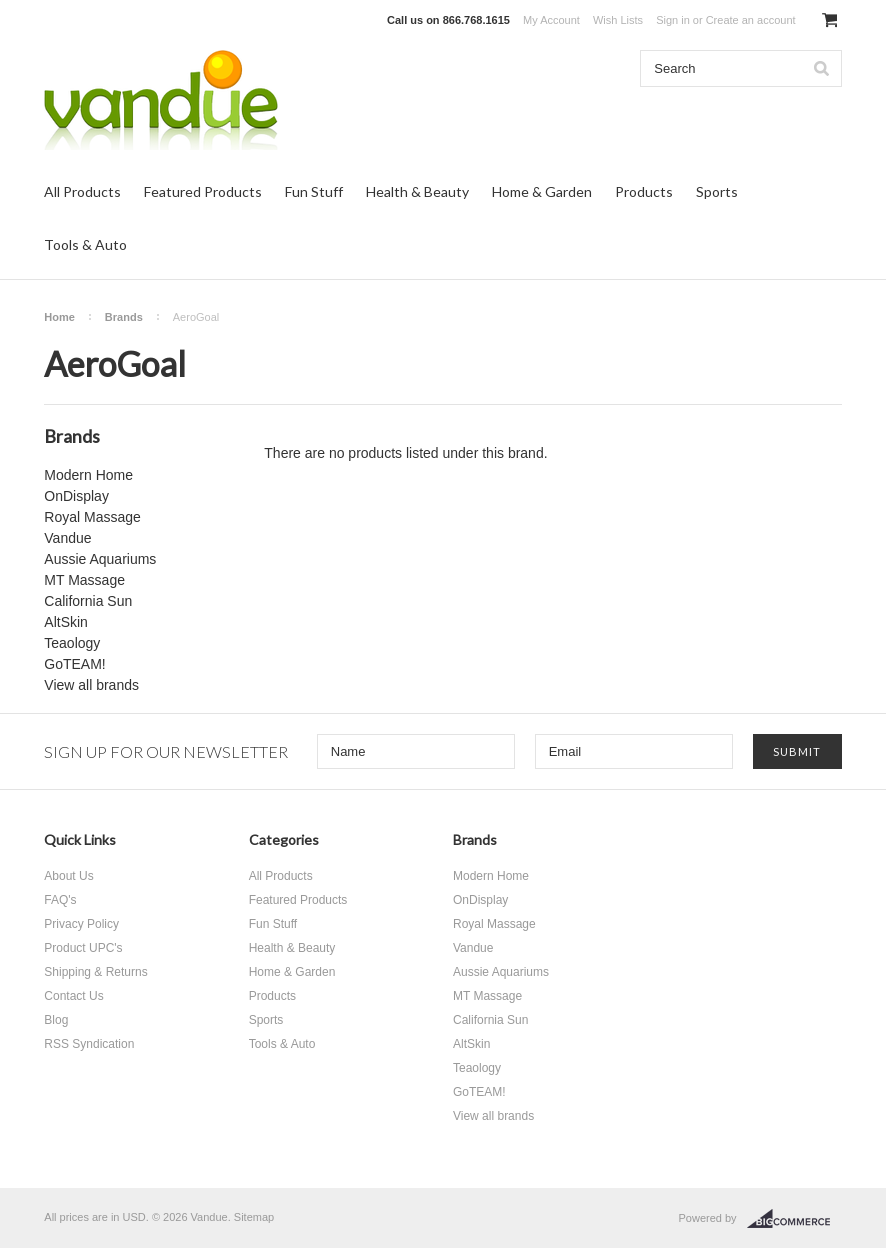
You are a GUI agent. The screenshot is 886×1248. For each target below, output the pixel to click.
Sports (717, 191)
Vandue (67, 538)
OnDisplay (76, 496)
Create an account (751, 20)
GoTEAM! (74, 664)
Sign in (673, 20)
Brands (124, 317)
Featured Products (203, 191)
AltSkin (66, 622)
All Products (82, 191)
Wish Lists (618, 20)
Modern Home (88, 475)
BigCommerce (794, 1219)
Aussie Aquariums (100, 559)
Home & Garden (542, 191)
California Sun (88, 601)
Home (59, 317)
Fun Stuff (314, 191)
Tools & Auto (85, 244)
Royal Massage (92, 517)
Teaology (72, 643)
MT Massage (84, 580)
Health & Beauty (417, 191)
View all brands (91, 685)
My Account (551, 20)
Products (644, 191)
